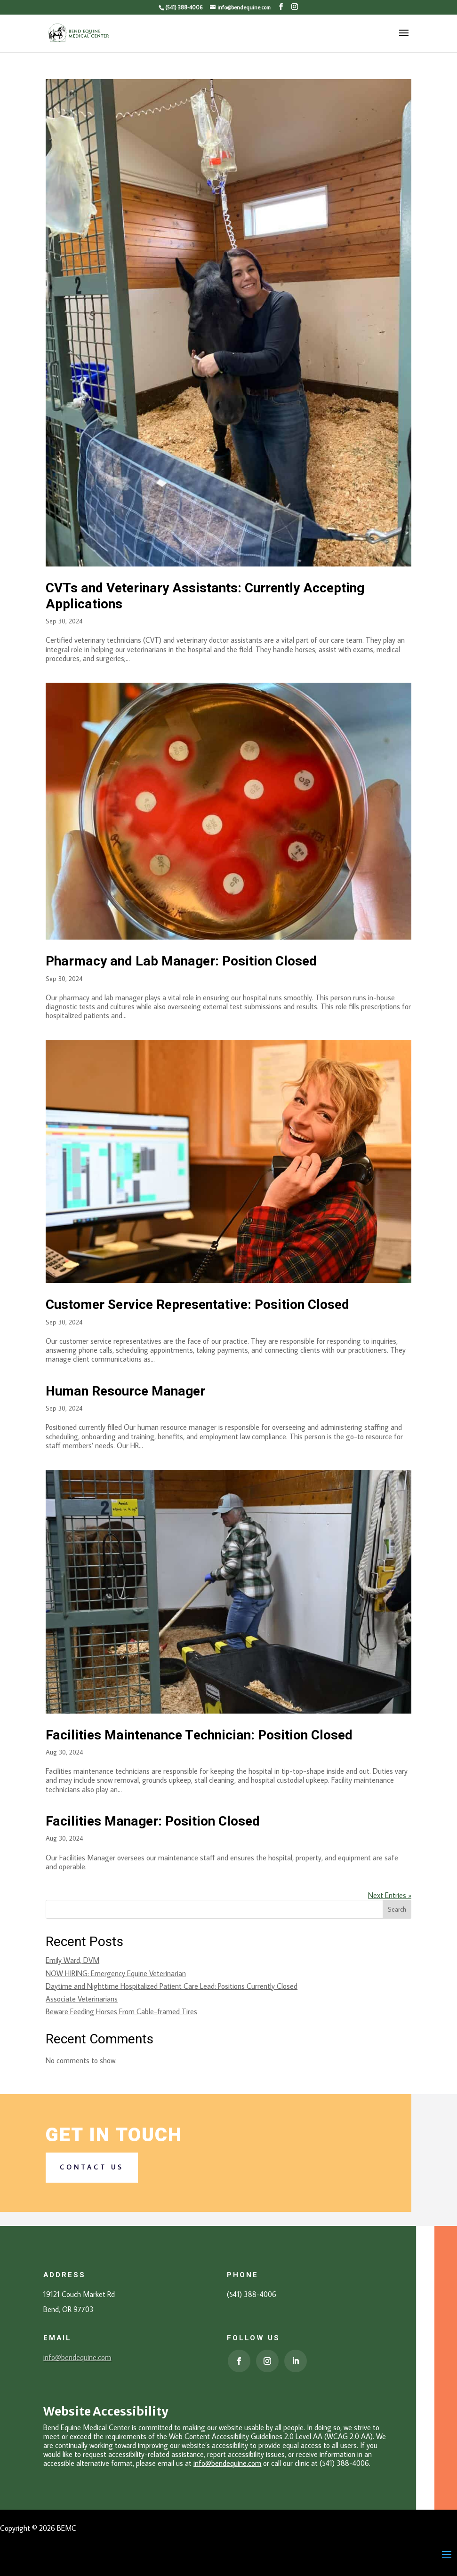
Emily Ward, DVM (72, 1960)
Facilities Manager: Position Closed (153, 1821)
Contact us (92, 2167)
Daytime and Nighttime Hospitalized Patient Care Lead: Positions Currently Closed (171, 1986)
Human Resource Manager (125, 1391)
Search (397, 1909)
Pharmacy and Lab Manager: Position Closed (181, 961)
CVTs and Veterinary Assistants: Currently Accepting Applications (205, 596)
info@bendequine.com (77, 2357)
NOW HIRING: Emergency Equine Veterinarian (116, 1973)
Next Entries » (389, 1895)
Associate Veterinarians (82, 1998)
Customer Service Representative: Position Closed (197, 1305)
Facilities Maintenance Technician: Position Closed (199, 1735)
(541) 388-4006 (183, 7)
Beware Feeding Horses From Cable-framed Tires (121, 2011)
